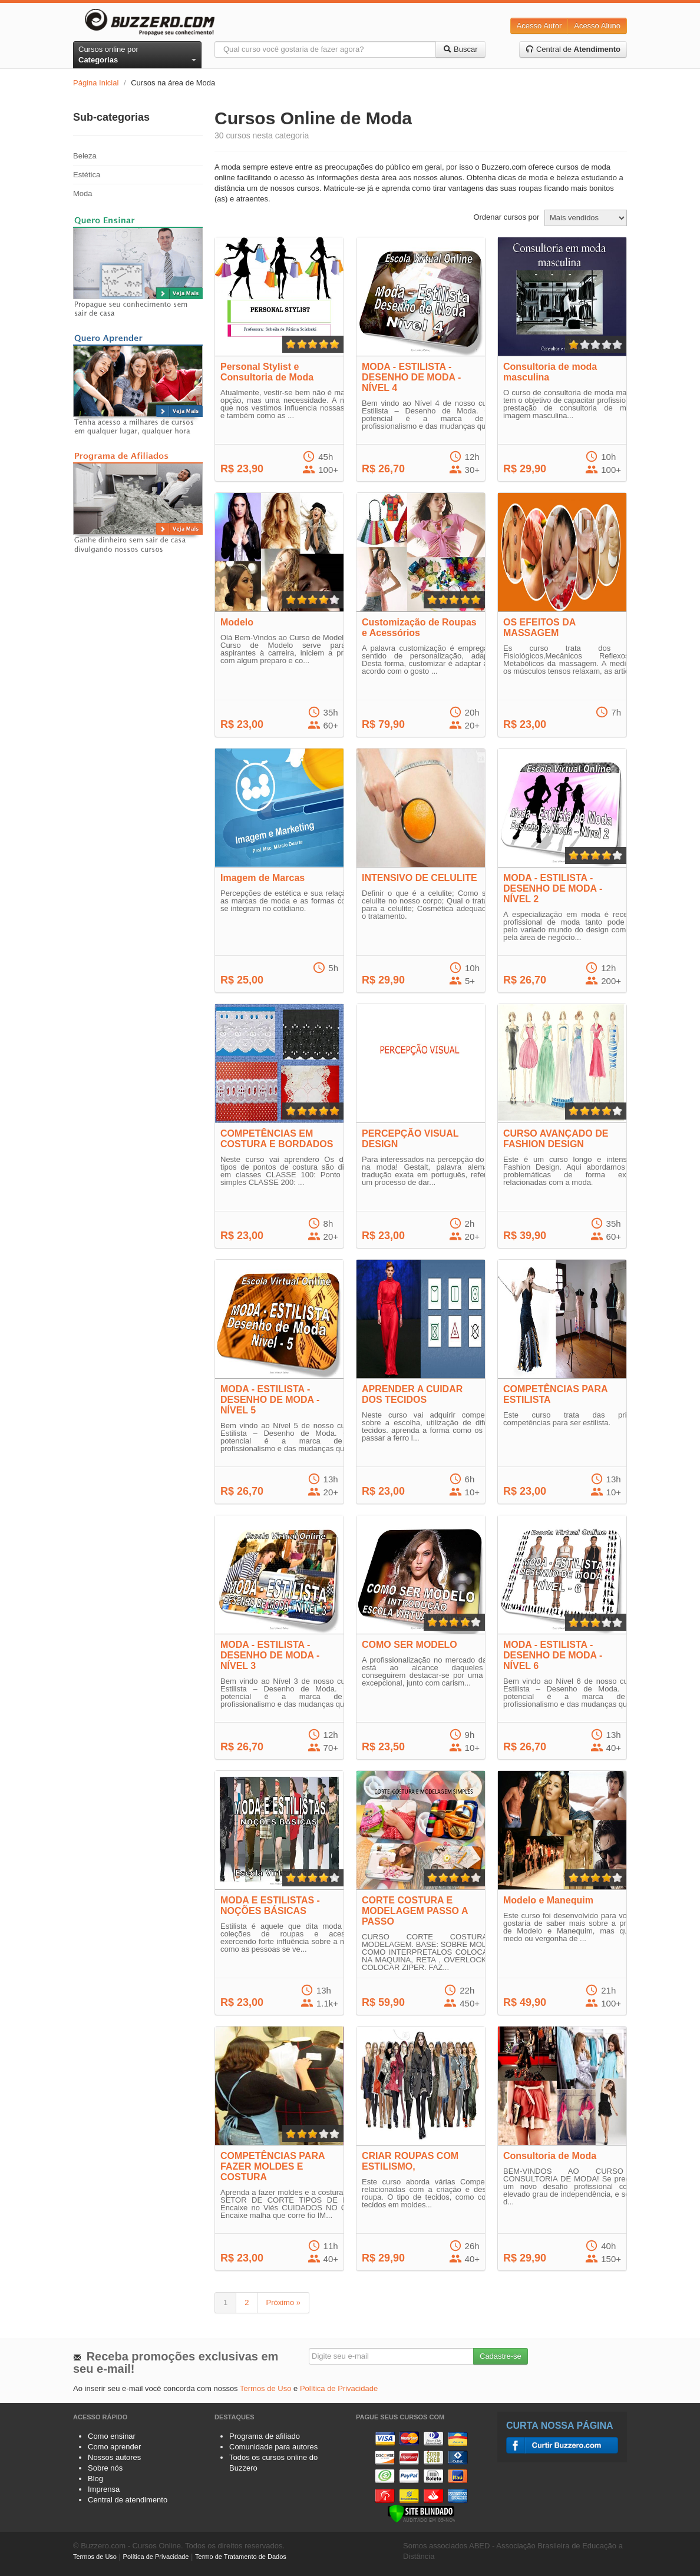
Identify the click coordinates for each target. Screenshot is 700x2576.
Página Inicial (95, 82)
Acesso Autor (539, 25)
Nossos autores (114, 2457)
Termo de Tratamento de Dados (240, 2556)
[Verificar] (421, 2512)
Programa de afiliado (264, 2436)
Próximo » (283, 2302)
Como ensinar (112, 2436)
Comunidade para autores (273, 2446)
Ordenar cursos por (506, 217)
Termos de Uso (265, 2388)
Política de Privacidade (339, 2388)
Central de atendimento (127, 2499)
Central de (573, 49)
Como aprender (114, 2446)
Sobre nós (105, 2468)
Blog (95, 2478)
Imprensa (104, 2489)
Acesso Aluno (597, 25)
